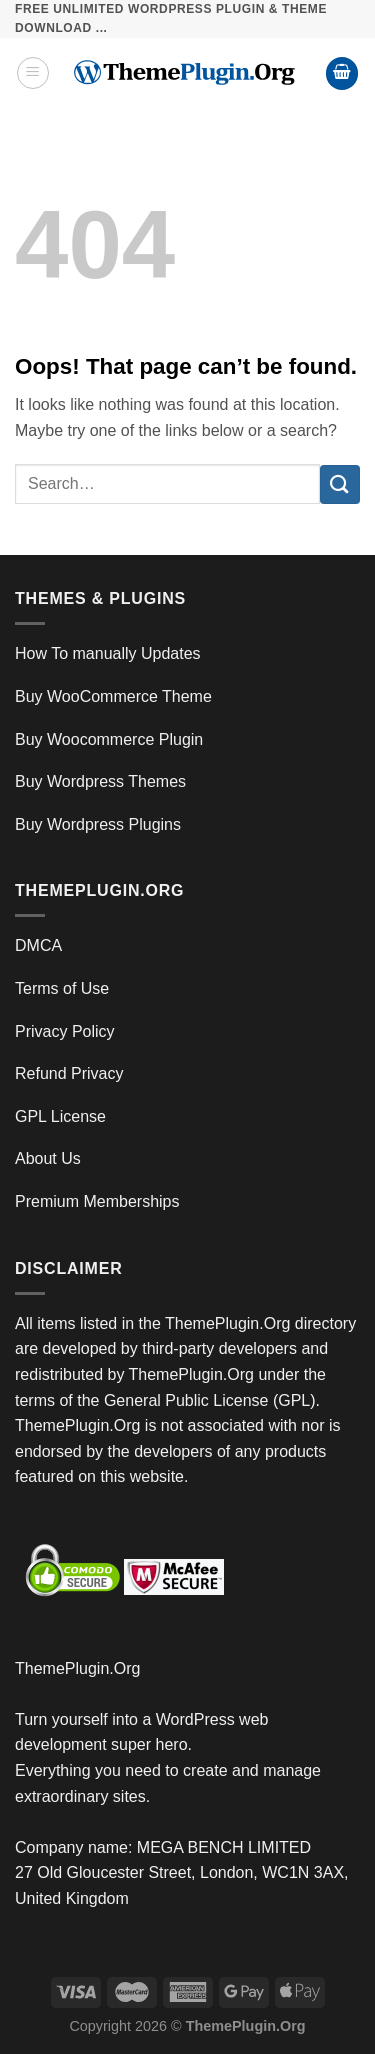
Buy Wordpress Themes (100, 781)
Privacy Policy (65, 1031)
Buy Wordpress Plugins (98, 824)
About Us (48, 1158)
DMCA (38, 945)
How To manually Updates (108, 653)
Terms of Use (62, 988)
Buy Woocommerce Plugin (109, 739)
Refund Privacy (69, 1073)
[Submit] (340, 484)
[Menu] (33, 73)
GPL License (60, 1116)
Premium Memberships (97, 1201)
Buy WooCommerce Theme (113, 696)
